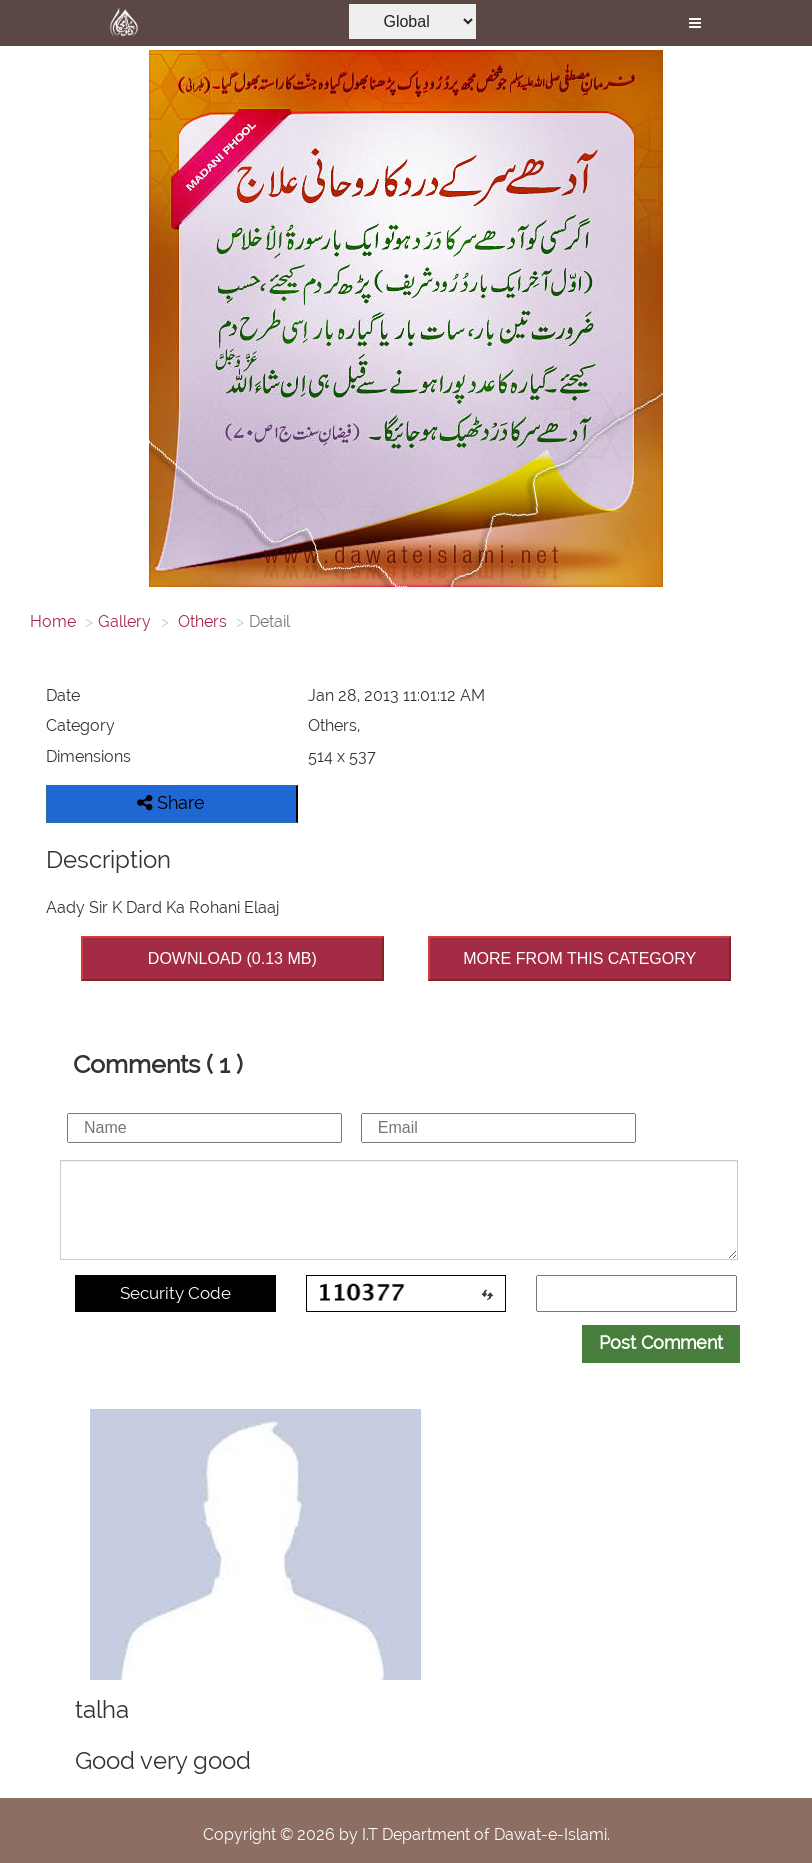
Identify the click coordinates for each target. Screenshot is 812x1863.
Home (53, 621)
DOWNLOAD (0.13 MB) (232, 958)
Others (200, 621)
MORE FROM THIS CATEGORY (579, 958)
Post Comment (661, 1342)
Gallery (124, 621)
